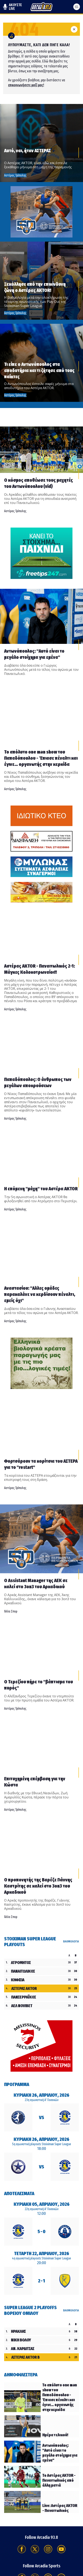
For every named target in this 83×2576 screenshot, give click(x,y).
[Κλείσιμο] (74, 28)
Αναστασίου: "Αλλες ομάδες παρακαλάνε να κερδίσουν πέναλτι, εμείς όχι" (39, 1294)
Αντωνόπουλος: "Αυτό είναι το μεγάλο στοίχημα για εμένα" (59, 2453)
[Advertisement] (41, 211)
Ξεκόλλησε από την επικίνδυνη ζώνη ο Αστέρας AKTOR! (35, 287)
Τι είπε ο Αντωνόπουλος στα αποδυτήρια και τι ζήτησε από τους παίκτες (39, 370)
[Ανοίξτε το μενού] (76, 6)
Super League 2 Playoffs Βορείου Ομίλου (30, 2310)
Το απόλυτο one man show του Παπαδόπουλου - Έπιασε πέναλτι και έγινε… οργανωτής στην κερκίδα (41, 758)
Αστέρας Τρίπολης (15, 313)
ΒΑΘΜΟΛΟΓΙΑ (71, 1941)
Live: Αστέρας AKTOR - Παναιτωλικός (59, 2508)
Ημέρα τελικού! (55, 2434)
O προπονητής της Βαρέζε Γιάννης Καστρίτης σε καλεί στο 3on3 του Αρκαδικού (38, 1886)
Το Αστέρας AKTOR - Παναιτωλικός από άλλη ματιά (59, 2480)
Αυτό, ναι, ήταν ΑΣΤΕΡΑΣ (27, 150)
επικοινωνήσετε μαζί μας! (26, 85)
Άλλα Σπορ (10, 1611)
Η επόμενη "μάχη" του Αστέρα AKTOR (41, 1189)
